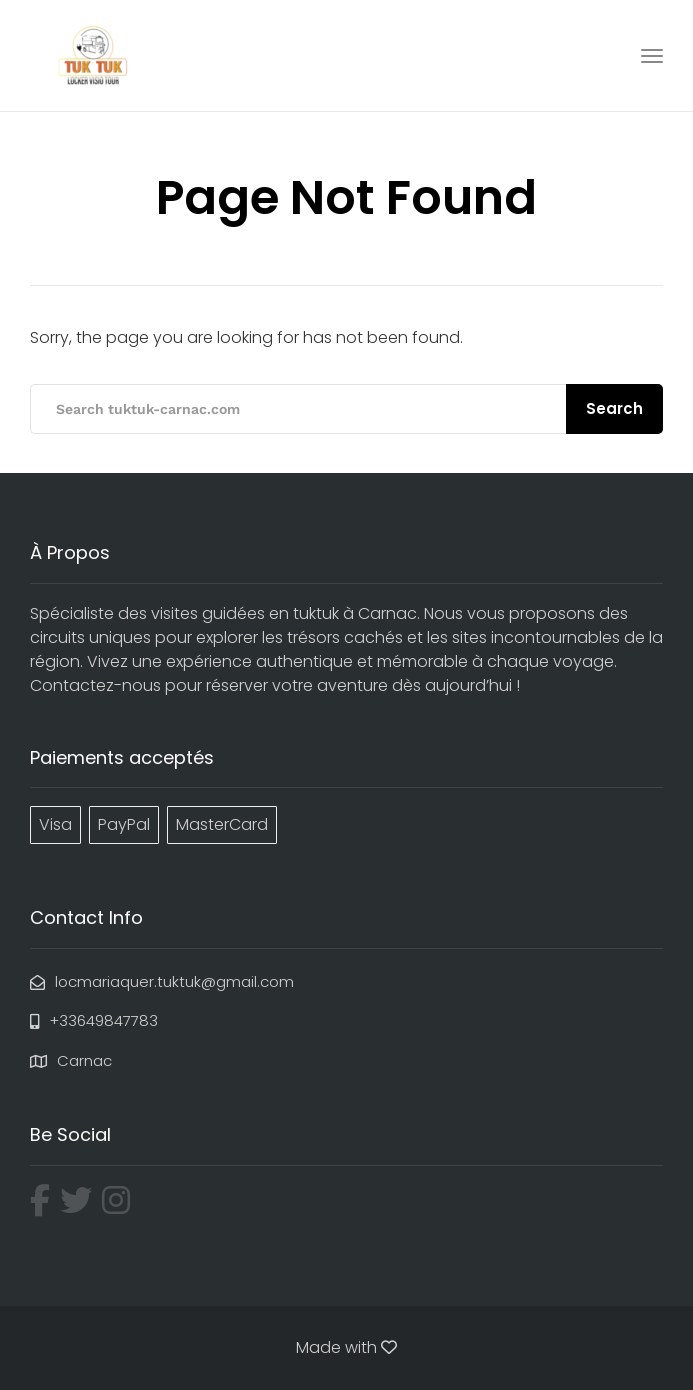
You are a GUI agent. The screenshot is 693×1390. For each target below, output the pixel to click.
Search (614, 408)
